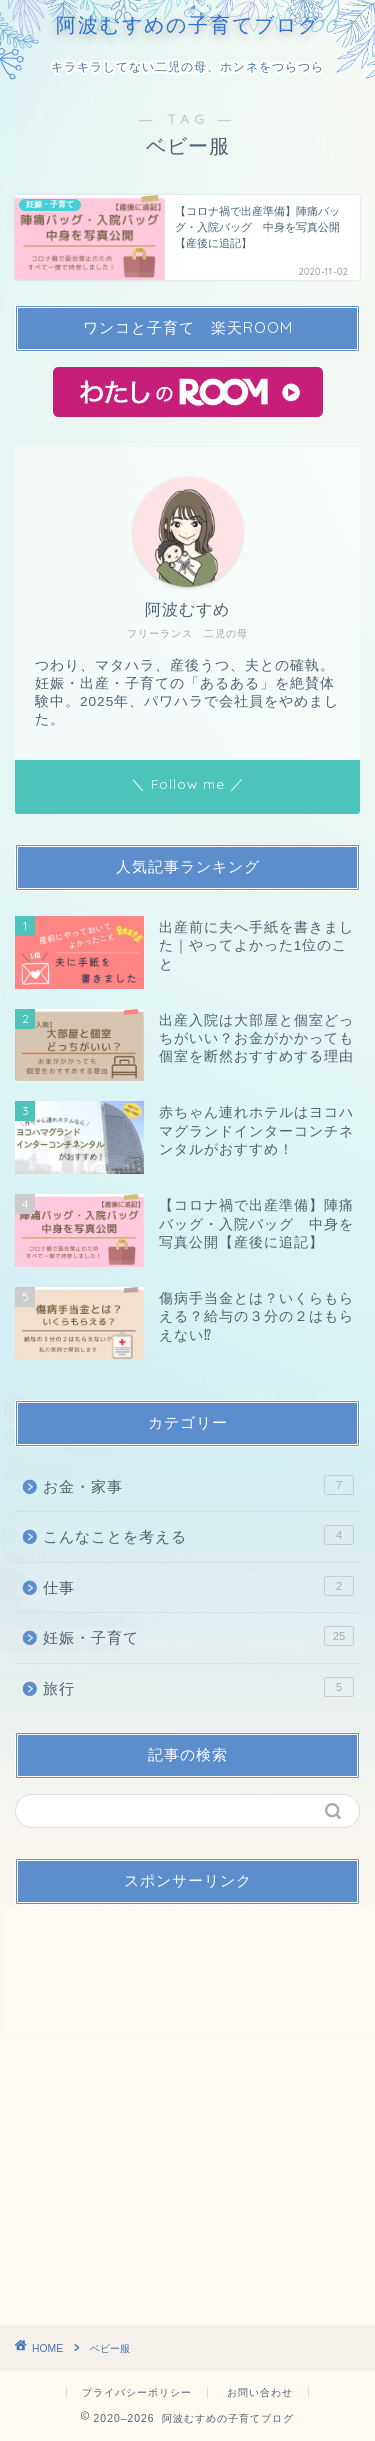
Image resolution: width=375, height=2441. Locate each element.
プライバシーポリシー (137, 2392)
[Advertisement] (187, 2107)
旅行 (198, 1687)
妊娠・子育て (198, 1636)
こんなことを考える (198, 1535)
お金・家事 (198, 1485)
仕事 (198, 1586)
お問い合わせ (260, 2392)
